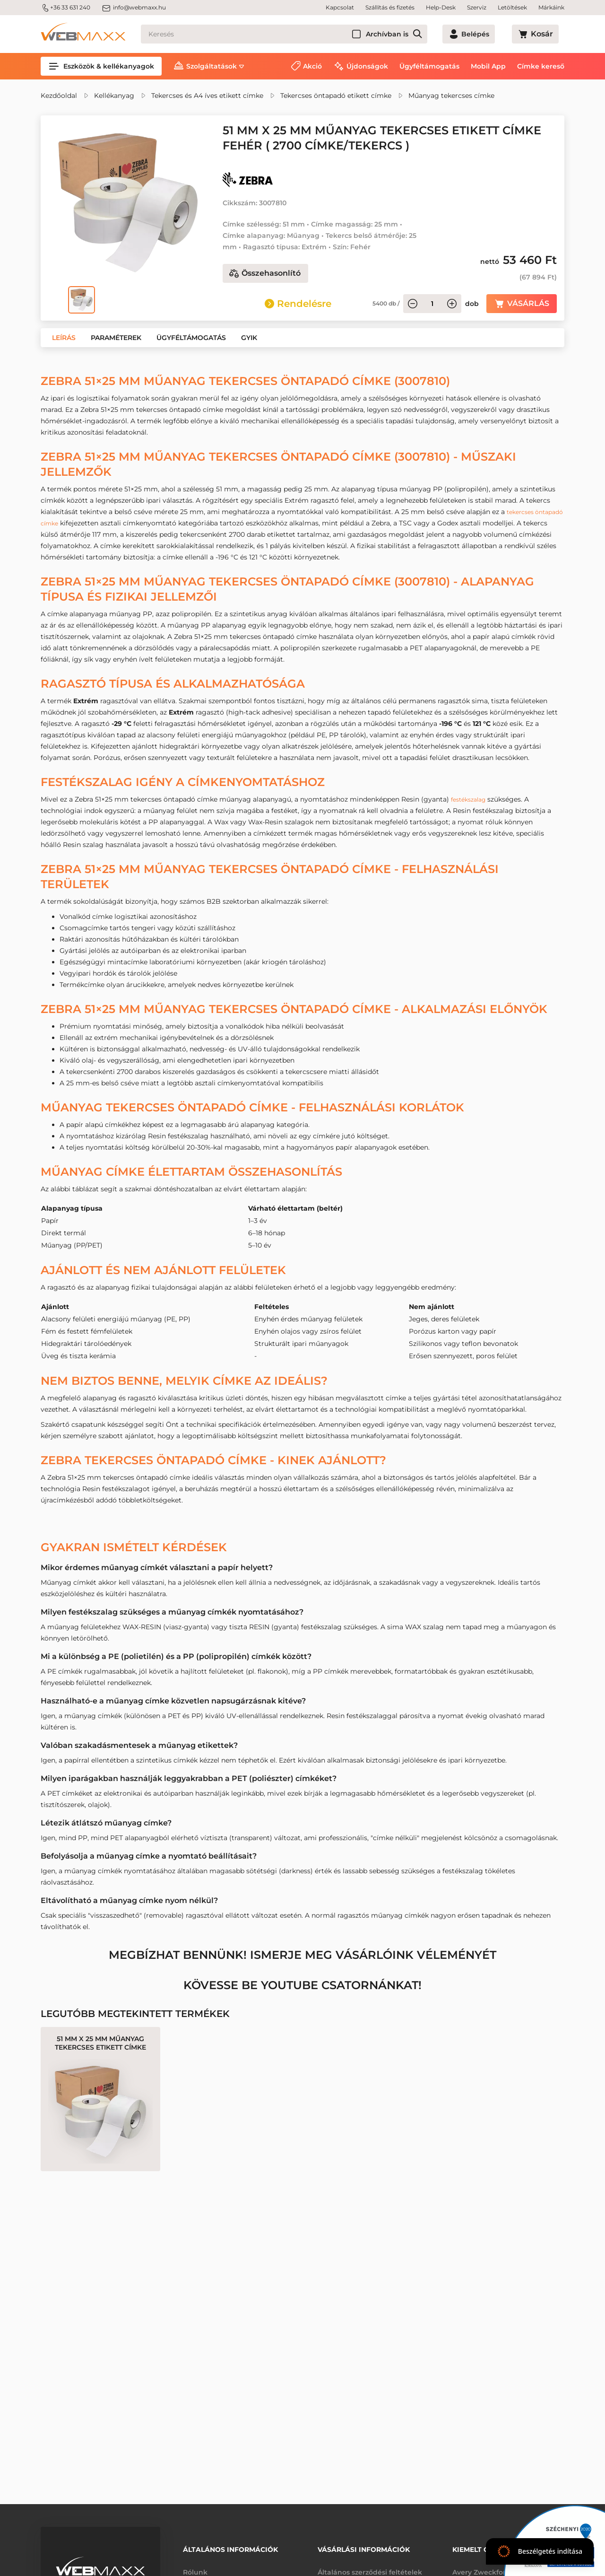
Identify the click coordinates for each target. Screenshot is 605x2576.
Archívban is (421, 34)
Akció (312, 66)
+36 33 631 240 (65, 7)
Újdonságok (367, 66)
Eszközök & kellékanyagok (101, 66)
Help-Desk (441, 7)
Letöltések (512, 7)
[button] (63, 337)
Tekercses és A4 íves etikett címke (207, 95)
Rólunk (195, 2565)
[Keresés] (301, 34)
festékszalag (471, 799)
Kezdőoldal (59, 95)
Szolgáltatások (211, 66)
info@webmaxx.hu (134, 7)
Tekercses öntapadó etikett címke (335, 95)
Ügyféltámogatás (429, 66)
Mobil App (488, 66)
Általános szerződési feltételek (370, 2565)
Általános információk (230, 2546)
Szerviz (476, 7)
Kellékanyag (114, 95)
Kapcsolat (340, 7)
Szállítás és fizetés (390, 7)
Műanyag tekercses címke (451, 95)
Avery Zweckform (482, 2565)
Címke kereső (540, 66)
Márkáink (551, 7)
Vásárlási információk (364, 2546)
